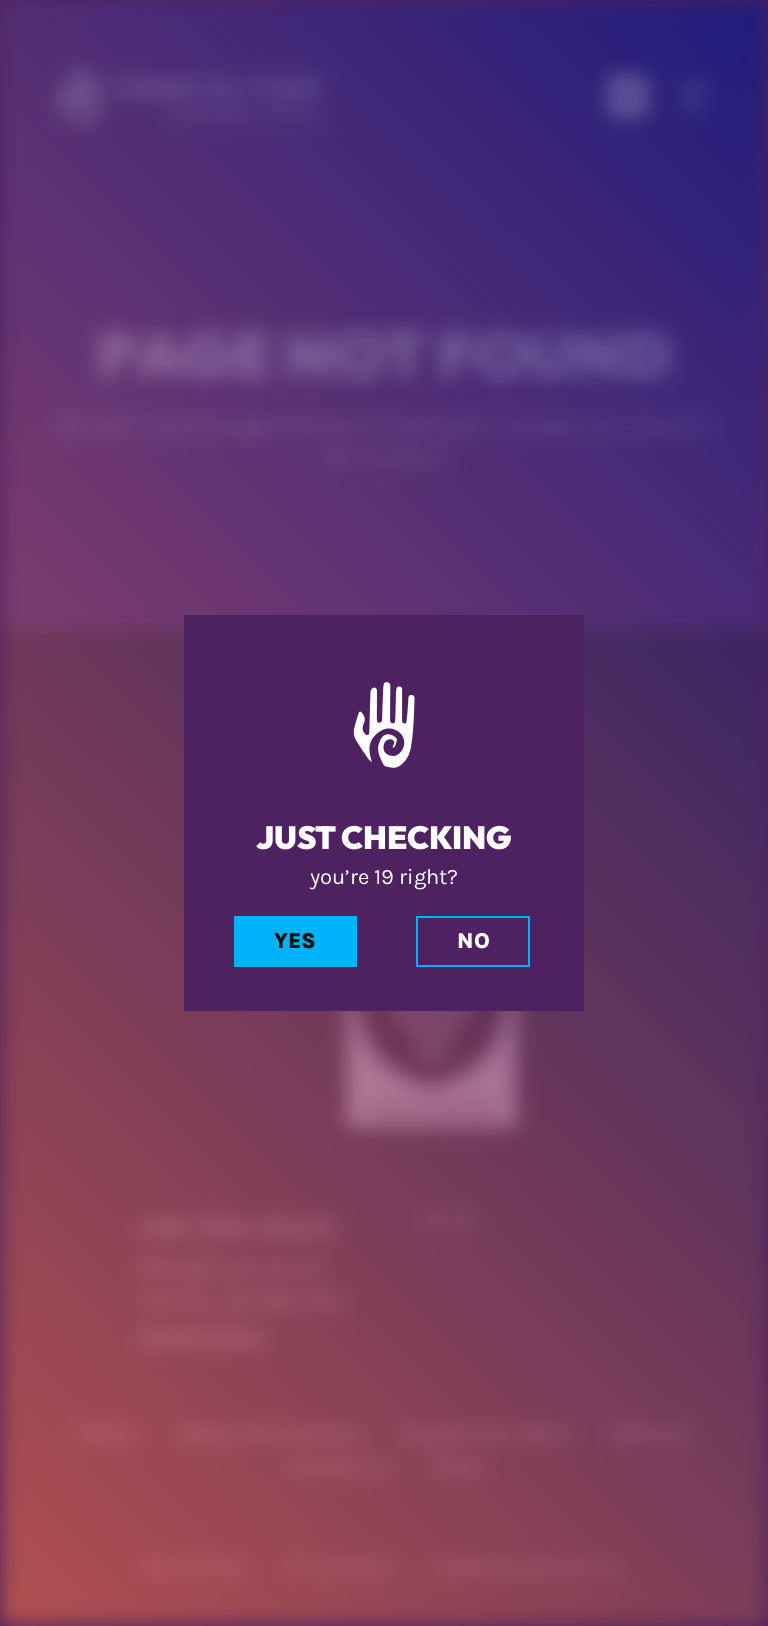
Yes (295, 941)
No (473, 941)
